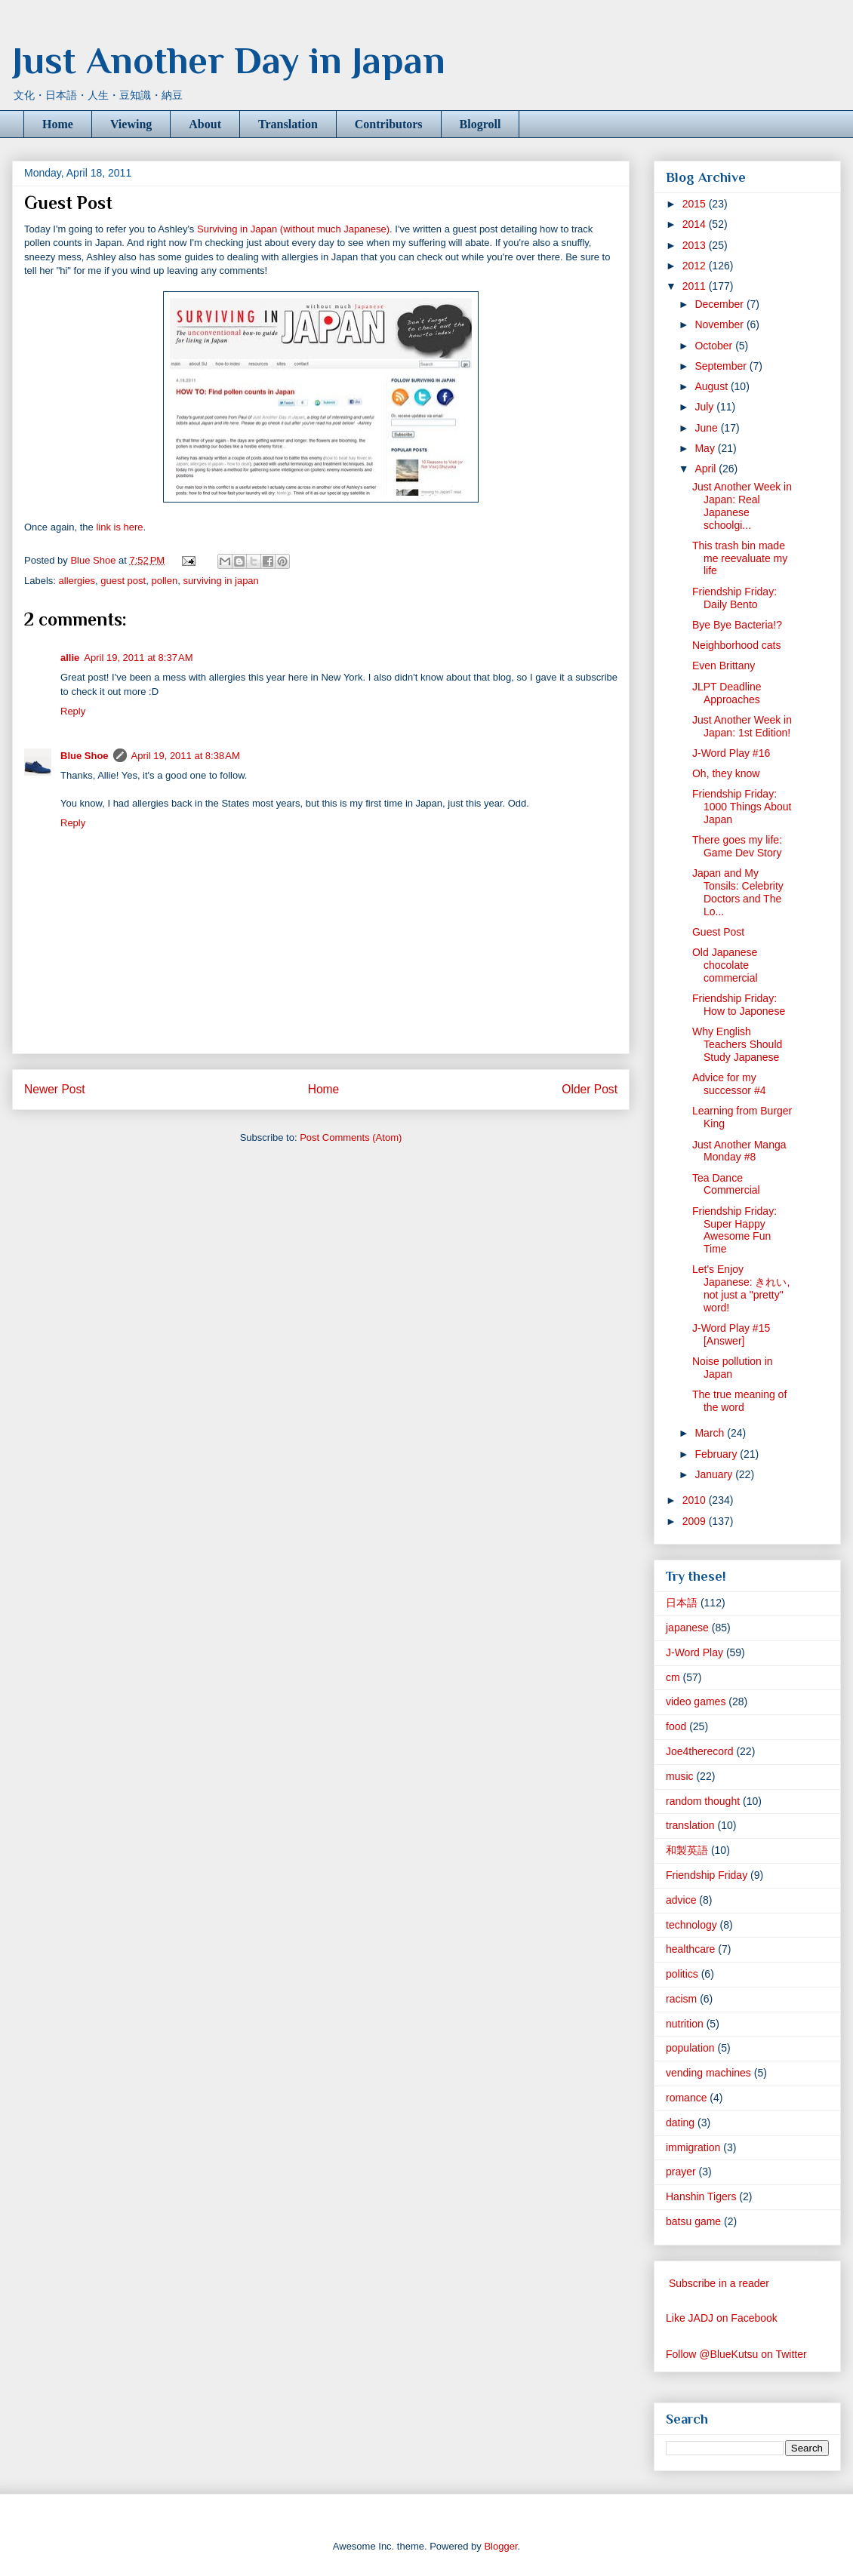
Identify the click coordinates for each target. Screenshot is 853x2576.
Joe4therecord (700, 1751)
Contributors (389, 124)
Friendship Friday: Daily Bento (734, 598)
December (720, 304)
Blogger (500, 2546)
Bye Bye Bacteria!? (737, 625)
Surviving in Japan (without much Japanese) (293, 229)
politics (682, 1974)
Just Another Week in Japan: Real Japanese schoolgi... (742, 505)
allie (69, 657)
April (706, 469)
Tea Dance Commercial (726, 1184)
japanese (687, 1628)
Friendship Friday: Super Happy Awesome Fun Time (734, 1230)
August (712, 386)
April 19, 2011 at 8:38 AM (185, 755)
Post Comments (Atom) (351, 1137)
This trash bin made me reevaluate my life (739, 558)
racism (681, 1999)
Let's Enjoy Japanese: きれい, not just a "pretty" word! (741, 1288)
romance (686, 2098)
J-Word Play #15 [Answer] (731, 1334)
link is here (119, 527)
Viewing (131, 124)
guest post (123, 580)
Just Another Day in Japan (228, 60)
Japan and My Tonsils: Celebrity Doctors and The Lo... (738, 892)
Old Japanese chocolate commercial (725, 965)
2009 (695, 1521)
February (717, 1454)
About (205, 124)
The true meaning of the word (739, 1400)
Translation (288, 124)
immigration (693, 2147)
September (721, 366)
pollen (164, 580)
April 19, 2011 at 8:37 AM (138, 657)
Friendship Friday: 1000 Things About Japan (742, 806)
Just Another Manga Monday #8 (739, 1151)
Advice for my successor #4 (728, 1083)
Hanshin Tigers (701, 2196)
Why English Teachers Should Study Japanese (737, 1044)
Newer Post (54, 1089)
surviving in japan (220, 580)
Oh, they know (726, 773)
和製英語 (687, 1850)
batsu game (693, 2221)
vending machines (708, 2073)
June (707, 428)
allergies (77, 580)
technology (691, 1925)
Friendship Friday (706, 1875)
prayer (681, 2172)
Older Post (589, 1089)
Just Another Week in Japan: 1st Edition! (742, 726)
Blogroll (480, 124)
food (676, 1726)
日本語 (681, 1603)
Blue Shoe (84, 755)
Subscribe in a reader (719, 2283)
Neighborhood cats (736, 645)
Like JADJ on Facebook (722, 2318)
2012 (695, 266)
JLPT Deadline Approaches (727, 693)
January (714, 1474)
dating (680, 2122)
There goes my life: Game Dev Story (737, 846)
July (705, 407)
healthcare (690, 1949)
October (714, 346)
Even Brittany (723, 665)
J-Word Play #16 (731, 753)
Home (57, 124)
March (710, 1433)
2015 (695, 204)
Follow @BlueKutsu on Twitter (736, 2354)
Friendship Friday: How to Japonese (738, 1004)
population (690, 2048)
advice (681, 1900)
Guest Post (718, 932)
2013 (695, 245)
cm (673, 1677)
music (680, 1776)
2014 (695, 224)
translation (690, 1825)
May (705, 448)
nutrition (685, 2024)
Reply (72, 711)
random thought (703, 1801)
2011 (695, 286)
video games (695, 1701)
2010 (695, 1500)
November (720, 324)
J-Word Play (694, 1652)
